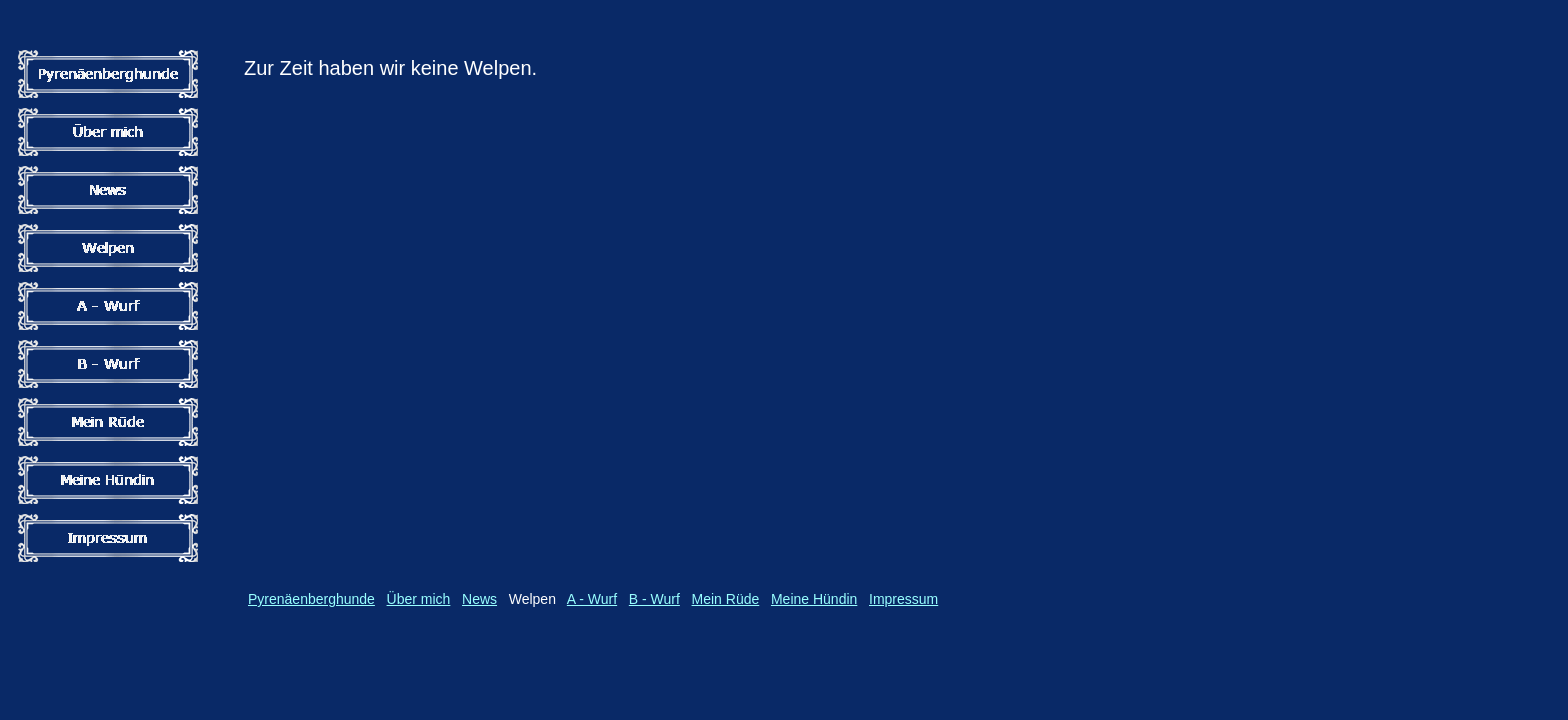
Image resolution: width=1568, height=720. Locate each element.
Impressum (903, 599)
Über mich (419, 599)
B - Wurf (654, 599)
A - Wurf (592, 599)
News (479, 599)
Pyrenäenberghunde (311, 599)
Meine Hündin (814, 599)
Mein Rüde (726, 599)
